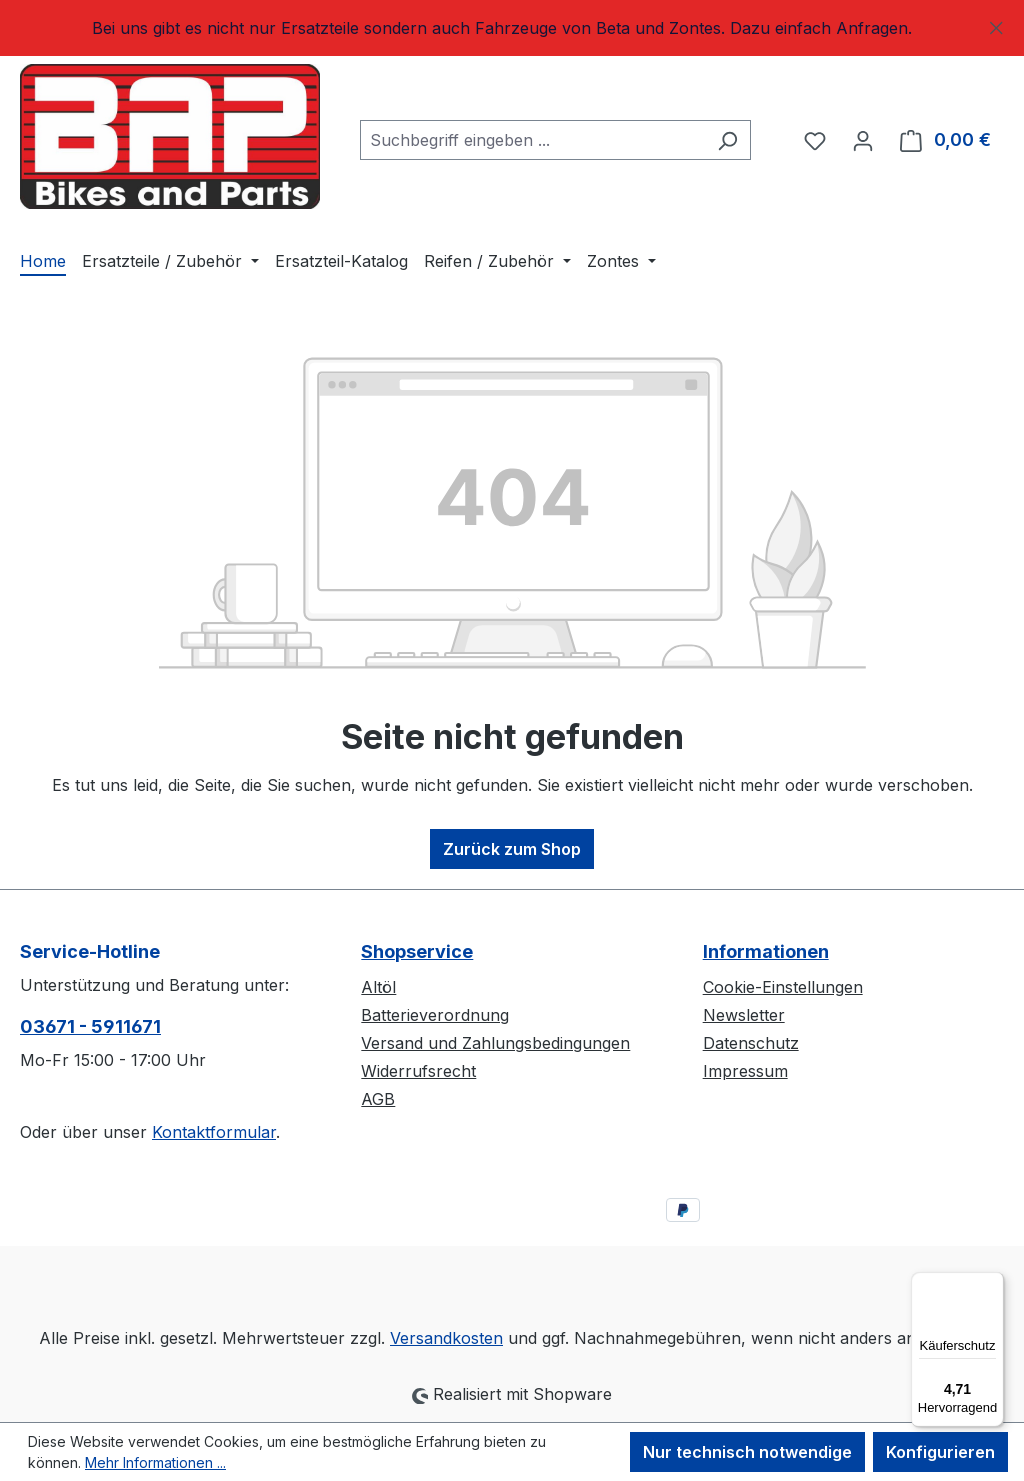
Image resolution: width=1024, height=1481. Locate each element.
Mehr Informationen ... (155, 1462)
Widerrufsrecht (418, 1071)
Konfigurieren (940, 1452)
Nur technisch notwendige (747, 1452)
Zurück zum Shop (512, 849)
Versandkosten (446, 1338)
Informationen (766, 951)
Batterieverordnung (435, 1015)
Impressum (745, 1071)
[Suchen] (727, 140)
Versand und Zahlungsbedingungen (495, 1043)
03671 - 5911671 (90, 1026)
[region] (512, 28)
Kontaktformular (214, 1132)
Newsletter (744, 1015)
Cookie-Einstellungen (783, 987)
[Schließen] (996, 24)
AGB (378, 1099)
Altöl (378, 987)
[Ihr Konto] (863, 140)
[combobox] (532, 140)
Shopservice (417, 951)
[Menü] (992, 1284)
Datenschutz (751, 1043)
